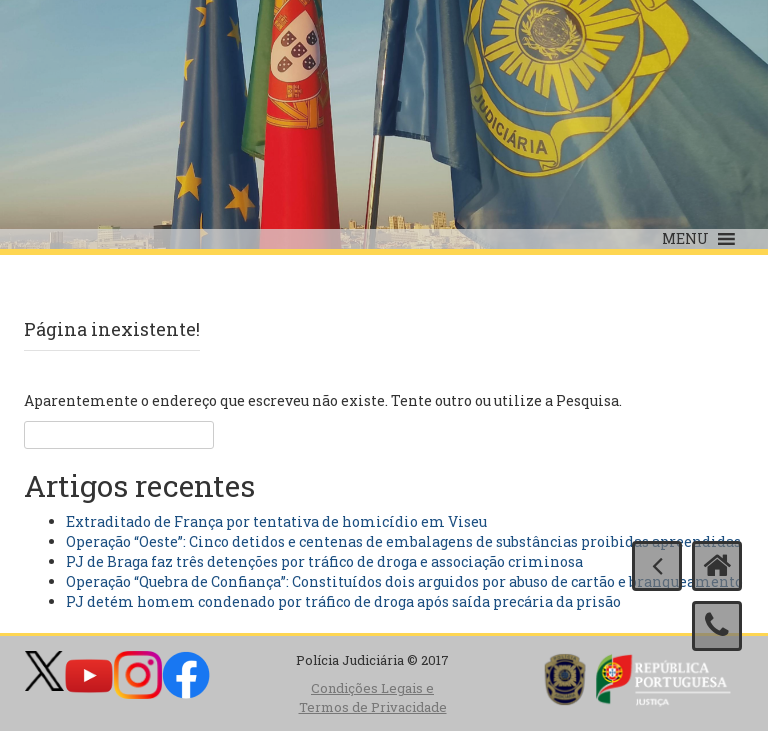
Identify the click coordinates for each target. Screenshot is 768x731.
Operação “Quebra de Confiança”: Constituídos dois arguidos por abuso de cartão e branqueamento (404, 581)
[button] (685, 239)
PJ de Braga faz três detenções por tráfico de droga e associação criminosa (324, 561)
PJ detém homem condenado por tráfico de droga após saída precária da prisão (343, 601)
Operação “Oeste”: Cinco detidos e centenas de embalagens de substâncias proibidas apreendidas (403, 541)
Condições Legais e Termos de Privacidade (373, 697)
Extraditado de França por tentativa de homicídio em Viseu (276, 521)
